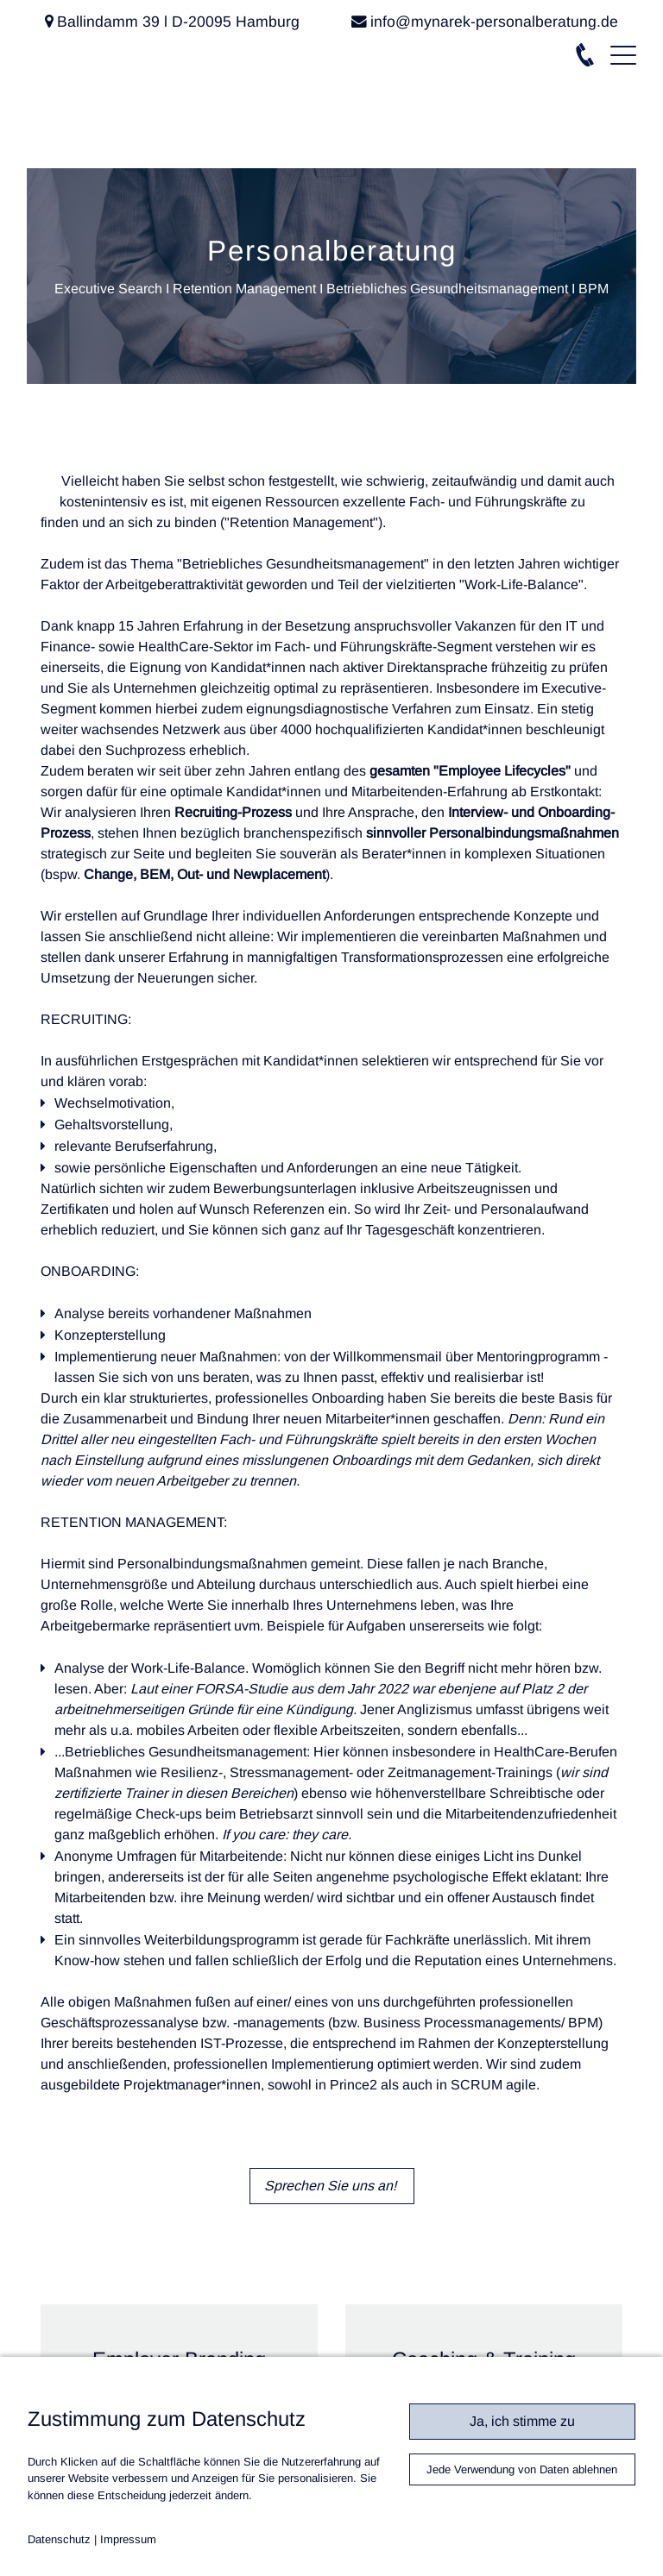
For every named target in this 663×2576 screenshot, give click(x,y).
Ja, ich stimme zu (522, 2421)
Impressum (128, 2539)
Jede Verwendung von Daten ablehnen (521, 2469)
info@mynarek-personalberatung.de (494, 21)
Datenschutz (59, 2539)
